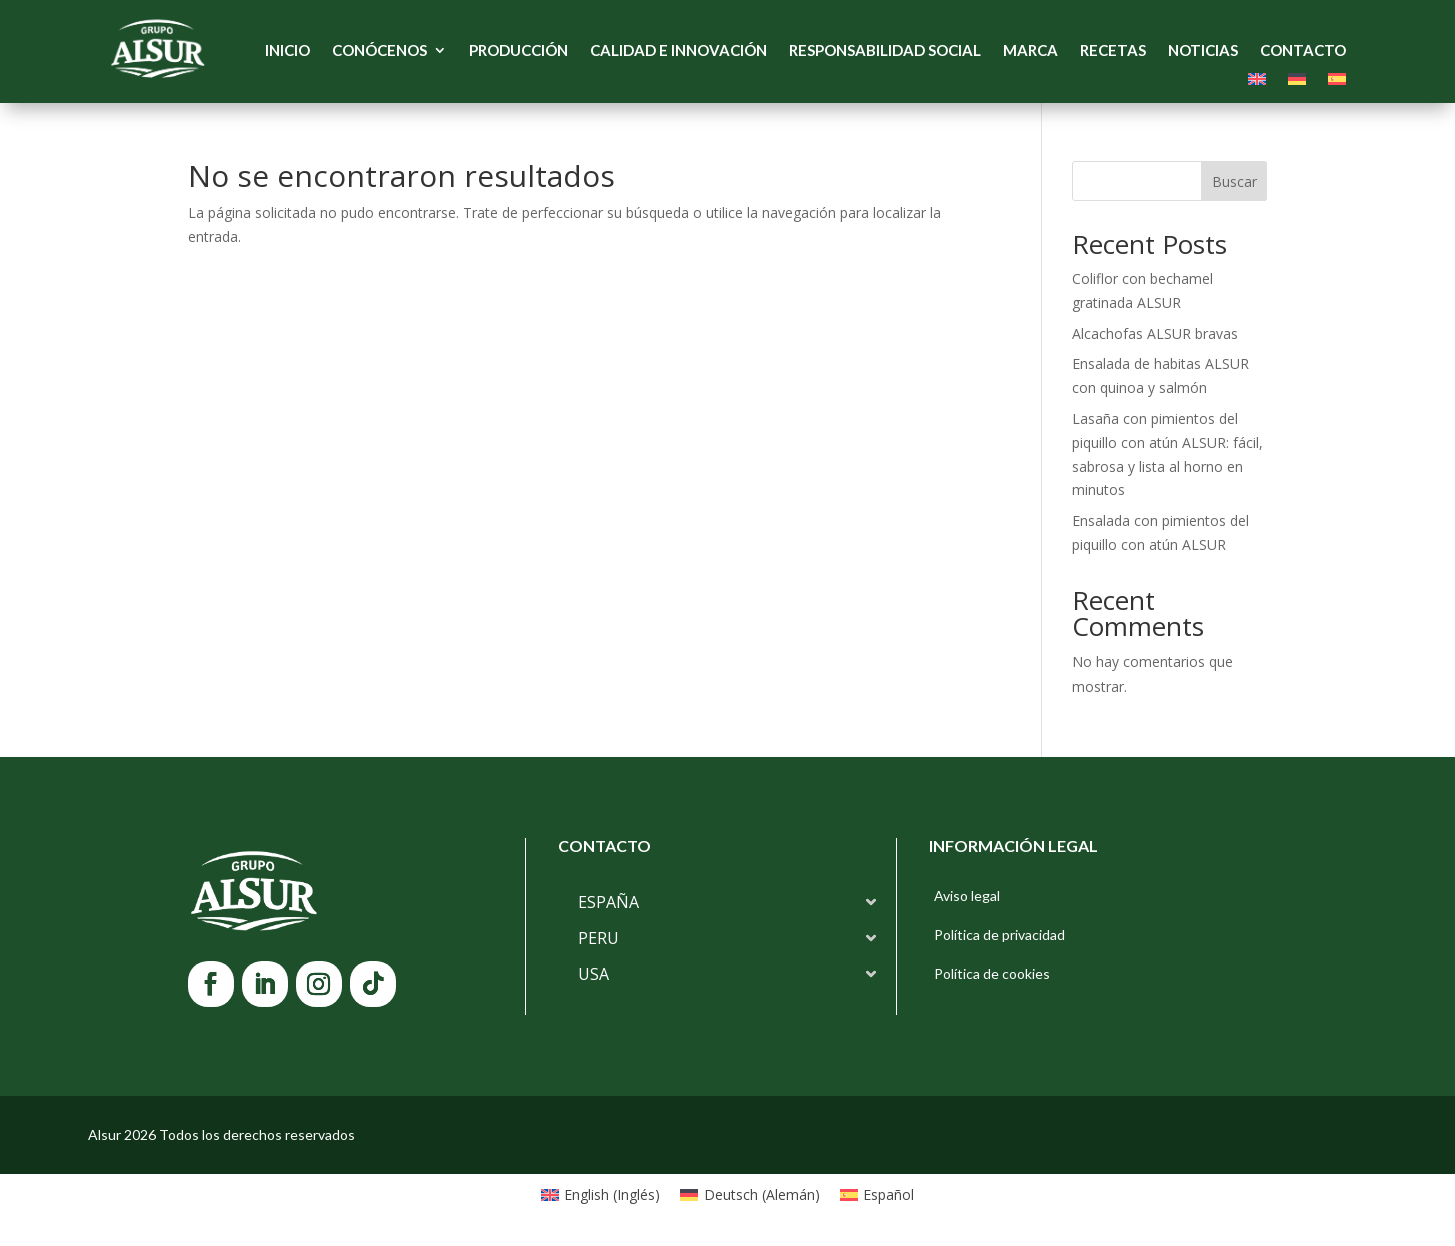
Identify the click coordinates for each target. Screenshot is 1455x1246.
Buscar (1234, 181)
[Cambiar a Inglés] (1257, 83)
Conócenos (379, 51)
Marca (1030, 51)
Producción (518, 51)
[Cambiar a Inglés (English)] (601, 1195)
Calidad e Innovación (678, 51)
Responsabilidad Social (885, 51)
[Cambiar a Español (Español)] (877, 1195)
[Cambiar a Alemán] (1297, 83)
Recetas (1113, 51)
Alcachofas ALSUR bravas (1155, 333)
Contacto (1303, 51)
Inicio (287, 51)
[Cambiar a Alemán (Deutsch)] (750, 1195)
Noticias (1203, 51)
